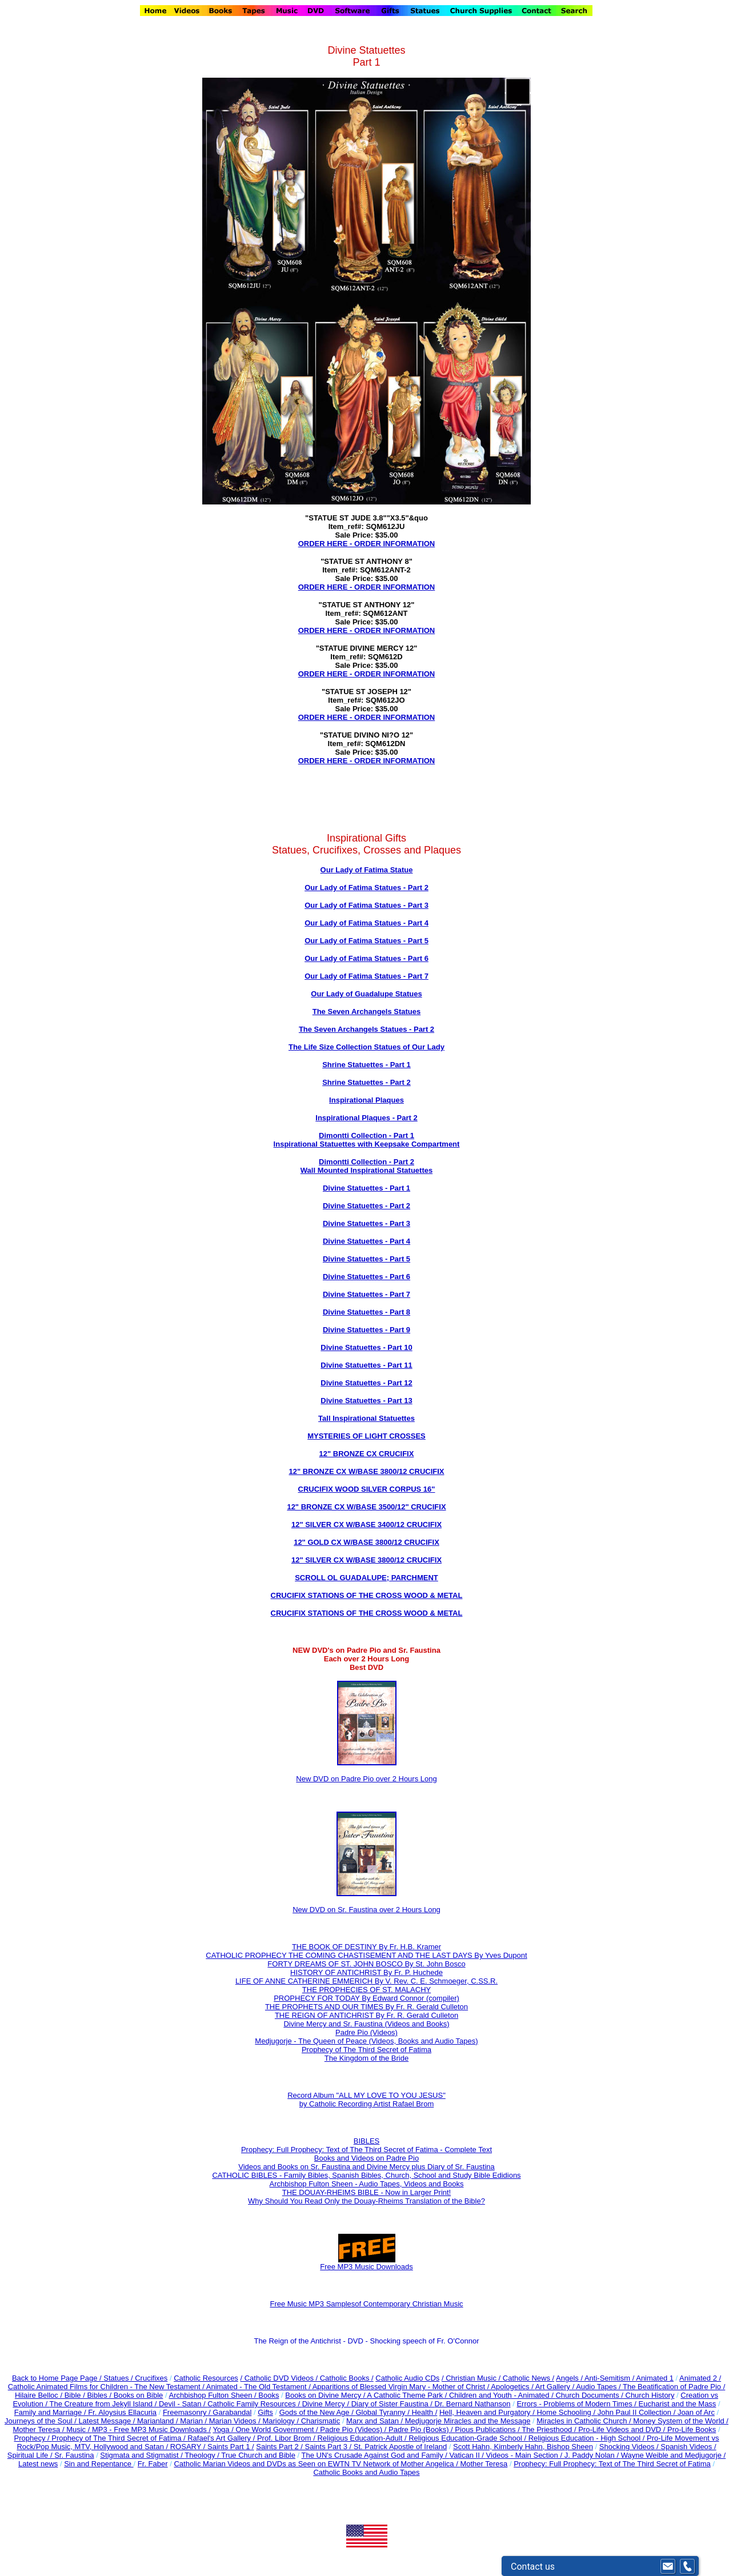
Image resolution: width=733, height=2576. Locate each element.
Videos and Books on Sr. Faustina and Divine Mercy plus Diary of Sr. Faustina (366, 2166)
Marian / (194, 2421)
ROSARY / (188, 2446)
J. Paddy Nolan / (592, 2455)
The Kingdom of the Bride (366, 2058)
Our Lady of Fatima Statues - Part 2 (366, 887)
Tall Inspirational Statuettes (366, 1418)
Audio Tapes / (599, 2386)
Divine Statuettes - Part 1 (366, 1188)
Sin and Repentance (98, 2463)
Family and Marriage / (51, 2412)
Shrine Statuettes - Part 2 (366, 1082)
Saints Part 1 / (230, 2446)
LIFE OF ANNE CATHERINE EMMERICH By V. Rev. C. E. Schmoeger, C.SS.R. (366, 1981)
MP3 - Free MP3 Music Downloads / (151, 2429)
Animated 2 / (700, 2378)
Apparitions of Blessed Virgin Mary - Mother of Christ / (402, 2386)
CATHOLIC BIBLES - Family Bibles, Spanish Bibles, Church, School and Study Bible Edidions (366, 2175)
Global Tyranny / (383, 2412)
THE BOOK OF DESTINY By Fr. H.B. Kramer (366, 1946)
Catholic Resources (206, 2378)
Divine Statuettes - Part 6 (366, 1276)
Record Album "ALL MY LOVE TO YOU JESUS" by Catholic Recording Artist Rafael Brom (366, 2099)
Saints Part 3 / (328, 2446)
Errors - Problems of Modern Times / (577, 2403)
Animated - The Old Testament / (259, 2386)
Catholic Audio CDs (407, 2378)
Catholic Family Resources (251, 2403)
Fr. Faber (153, 2463)
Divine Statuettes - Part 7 (366, 1294)
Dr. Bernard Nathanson (473, 2403)
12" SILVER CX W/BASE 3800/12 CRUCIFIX (366, 1560)
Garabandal (232, 2412)
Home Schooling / (566, 2412)
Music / (79, 2429)
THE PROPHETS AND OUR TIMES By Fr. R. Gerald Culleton (366, 2006)
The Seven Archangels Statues (367, 1011)
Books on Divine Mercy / (326, 2395)
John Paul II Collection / (638, 2412)
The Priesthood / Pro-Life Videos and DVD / (593, 2429)
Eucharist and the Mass (677, 2403)
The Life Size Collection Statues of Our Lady (366, 1047)
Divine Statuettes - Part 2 (366, 1205)
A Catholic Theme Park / (408, 2395)
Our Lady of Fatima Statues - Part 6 (366, 958)
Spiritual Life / (30, 2455)
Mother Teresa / (39, 2429)
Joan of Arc (696, 2412)
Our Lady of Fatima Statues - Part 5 (366, 940)
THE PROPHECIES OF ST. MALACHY (366, 1989)
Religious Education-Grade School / (468, 2438)
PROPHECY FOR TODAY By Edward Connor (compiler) (366, 1998)
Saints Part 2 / (279, 2446)
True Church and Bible (258, 2455)
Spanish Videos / (688, 2446)
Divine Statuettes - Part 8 (366, 1312)
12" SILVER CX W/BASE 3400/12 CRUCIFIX (366, 1524)
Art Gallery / (555, 2386)
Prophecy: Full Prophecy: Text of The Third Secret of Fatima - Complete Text (366, 2149)
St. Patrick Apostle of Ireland (400, 2446)
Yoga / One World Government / (266, 2429)
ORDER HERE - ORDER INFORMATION (366, 543)
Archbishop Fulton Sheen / (213, 2395)
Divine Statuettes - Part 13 (366, 1400)
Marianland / (158, 2421)
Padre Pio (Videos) (366, 2032)
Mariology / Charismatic (301, 2421)
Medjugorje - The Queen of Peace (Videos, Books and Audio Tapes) (366, 2041)
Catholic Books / (346, 2378)
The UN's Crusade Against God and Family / (376, 2455)
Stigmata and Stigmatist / (142, 2455)
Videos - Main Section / (525, 2455)
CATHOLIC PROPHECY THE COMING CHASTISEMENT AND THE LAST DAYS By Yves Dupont (366, 1955)
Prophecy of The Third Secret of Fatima (366, 2049)
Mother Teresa (483, 2463)
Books (268, 2395)
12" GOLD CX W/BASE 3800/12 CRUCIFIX (366, 1542)
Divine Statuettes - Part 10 (366, 1347)
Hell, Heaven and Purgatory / (488, 2412)
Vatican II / (468, 2455)
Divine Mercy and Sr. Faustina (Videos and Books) (366, 2024)
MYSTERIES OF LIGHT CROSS (361, 1436)
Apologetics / (513, 2386)
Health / (424, 2412)
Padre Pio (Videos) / (354, 2429)
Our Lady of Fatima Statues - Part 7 (366, 976)
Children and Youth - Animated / (502, 2395)
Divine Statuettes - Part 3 (366, 1223)
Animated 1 (655, 2378)
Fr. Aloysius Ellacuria (122, 2412)
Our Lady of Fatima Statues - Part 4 (366, 923)
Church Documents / (589, 2395)
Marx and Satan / (375, 2421)
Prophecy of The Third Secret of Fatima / (119, 2438)
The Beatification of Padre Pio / (674, 2386)
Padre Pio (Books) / (421, 2429)
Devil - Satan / (183, 2403)
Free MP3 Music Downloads (366, 2263)
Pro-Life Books (691, 2429)
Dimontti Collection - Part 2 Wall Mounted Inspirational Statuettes (366, 1166)
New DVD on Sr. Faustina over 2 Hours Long (366, 1909)
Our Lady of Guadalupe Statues (366, 993)
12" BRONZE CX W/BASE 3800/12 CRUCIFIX (366, 1471)
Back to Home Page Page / (57, 2378)
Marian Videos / (236, 2421)
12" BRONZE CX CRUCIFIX (366, 1453)
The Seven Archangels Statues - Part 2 (366, 1029)
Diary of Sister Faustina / (393, 2403)
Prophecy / (32, 2438)
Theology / (203, 2455)
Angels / (570, 2378)
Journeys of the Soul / (41, 2421)
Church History (649, 2395)
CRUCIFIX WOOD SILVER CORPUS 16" (366, 1489)
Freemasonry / (188, 2412)
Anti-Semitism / (610, 2378)
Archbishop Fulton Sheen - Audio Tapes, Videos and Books (367, 2184)
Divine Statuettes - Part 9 (366, 1329)
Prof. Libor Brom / (287, 2438)
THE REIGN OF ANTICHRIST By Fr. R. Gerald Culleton (366, 2015)
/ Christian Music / (472, 2378)
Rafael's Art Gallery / (222, 2438)
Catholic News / (528, 2378)
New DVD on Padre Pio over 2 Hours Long (366, 1778)
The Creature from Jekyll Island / (103, 2403)
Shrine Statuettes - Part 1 (366, 1064)
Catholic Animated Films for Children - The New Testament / (107, 2386)
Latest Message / (107, 2421)
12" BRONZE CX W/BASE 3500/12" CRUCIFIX (366, 1507)
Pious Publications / (488, 2429)
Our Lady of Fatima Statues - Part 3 (366, 905)
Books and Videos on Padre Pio (366, 2158)
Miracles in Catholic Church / (584, 2421)
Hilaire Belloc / (38, 2395)
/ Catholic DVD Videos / (279, 2378)
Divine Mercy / (326, 2403)
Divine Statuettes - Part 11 (366, 1365)
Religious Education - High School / (587, 2438)
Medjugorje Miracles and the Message (468, 2421)
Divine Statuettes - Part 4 (366, 1241)
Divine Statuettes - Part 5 (366, 1259)
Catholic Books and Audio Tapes (366, 2472)
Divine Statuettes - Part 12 (366, 1383)
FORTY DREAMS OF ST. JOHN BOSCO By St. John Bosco (366, 1964)
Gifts (265, 2412)
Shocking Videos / (629, 2446)
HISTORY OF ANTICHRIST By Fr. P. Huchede (366, 1972)
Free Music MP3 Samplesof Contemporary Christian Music (366, 2303)
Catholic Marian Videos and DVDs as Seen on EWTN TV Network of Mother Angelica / (317, 2463)
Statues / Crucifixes (135, 2378)
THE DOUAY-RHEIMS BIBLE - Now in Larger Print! (366, 2192)
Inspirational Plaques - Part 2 (366, 1117)
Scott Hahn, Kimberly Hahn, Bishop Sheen (523, 2446)
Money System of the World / (680, 2421)
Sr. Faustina (74, 2455)
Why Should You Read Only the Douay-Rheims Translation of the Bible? (366, 2201)
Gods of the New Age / (317, 2412)
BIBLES (367, 2141)
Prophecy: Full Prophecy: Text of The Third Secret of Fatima (612, 2463)
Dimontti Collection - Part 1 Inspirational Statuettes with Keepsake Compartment (367, 1139)
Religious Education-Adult (359, 2438)
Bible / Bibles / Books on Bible (112, 2395)
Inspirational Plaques (366, 1100)
